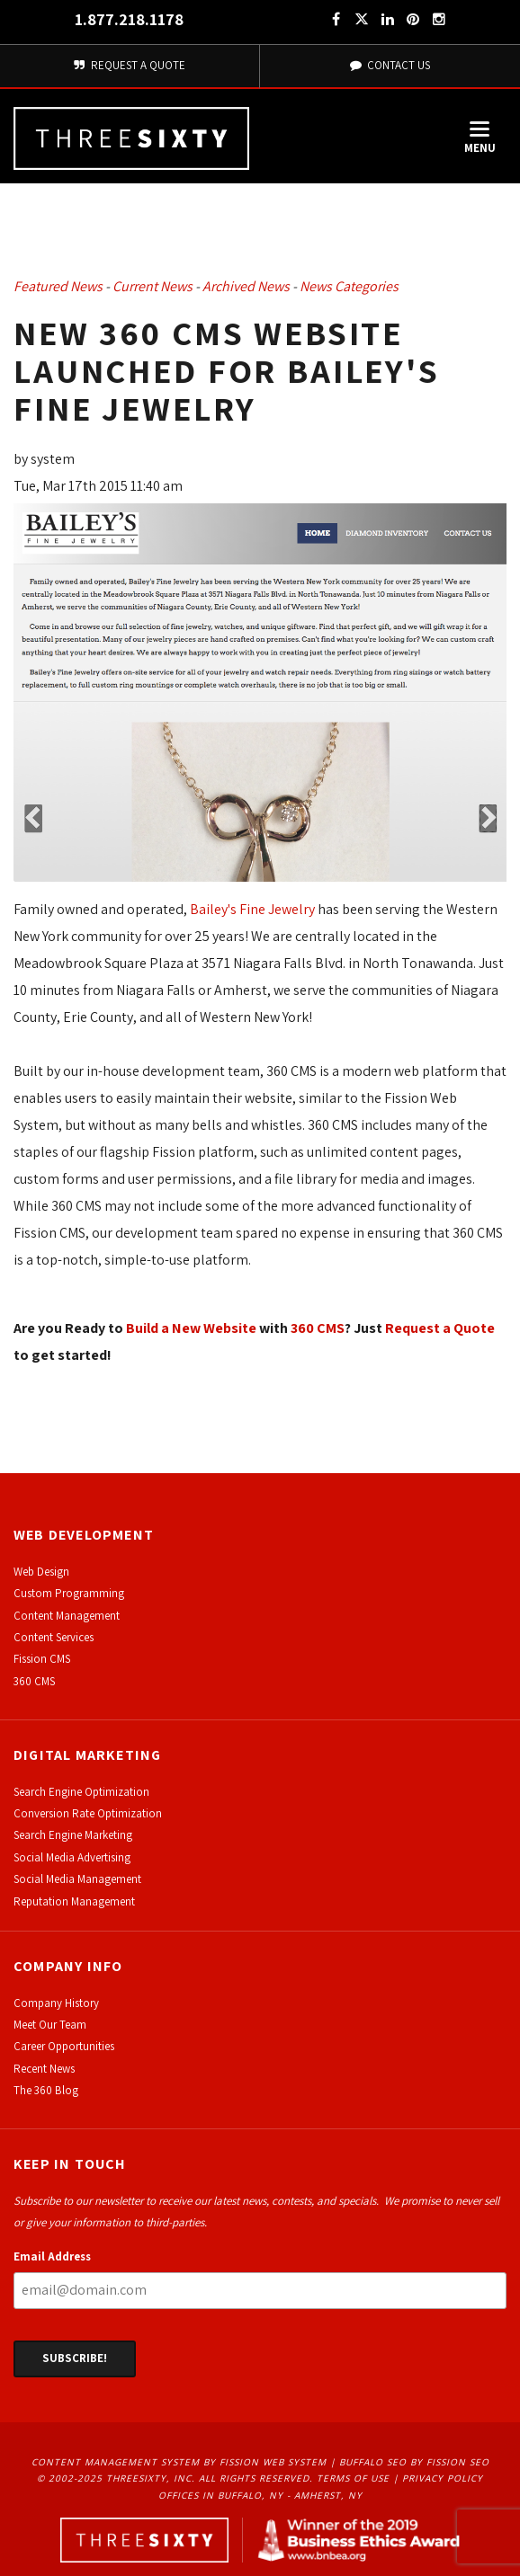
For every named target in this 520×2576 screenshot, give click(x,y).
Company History (56, 2003)
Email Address (52, 2256)
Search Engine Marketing (72, 1835)
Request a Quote (440, 1328)
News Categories (349, 286)
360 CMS (318, 1328)
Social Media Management (77, 1879)
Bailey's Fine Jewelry (252, 909)
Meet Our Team (49, 2024)
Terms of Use (353, 2478)
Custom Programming (68, 1593)
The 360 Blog (45, 2090)
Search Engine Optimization (81, 1791)
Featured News (58, 286)
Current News (152, 286)
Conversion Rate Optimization (87, 1813)
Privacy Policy (442, 2478)
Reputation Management (74, 1901)
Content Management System (115, 2462)
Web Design (41, 1571)
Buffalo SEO (373, 2462)
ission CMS (44, 1658)
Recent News (44, 2068)
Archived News (246, 286)
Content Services (53, 1637)
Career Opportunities (63, 2046)
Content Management (66, 1615)
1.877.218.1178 (129, 19)
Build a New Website (191, 1328)
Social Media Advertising (71, 1857)
